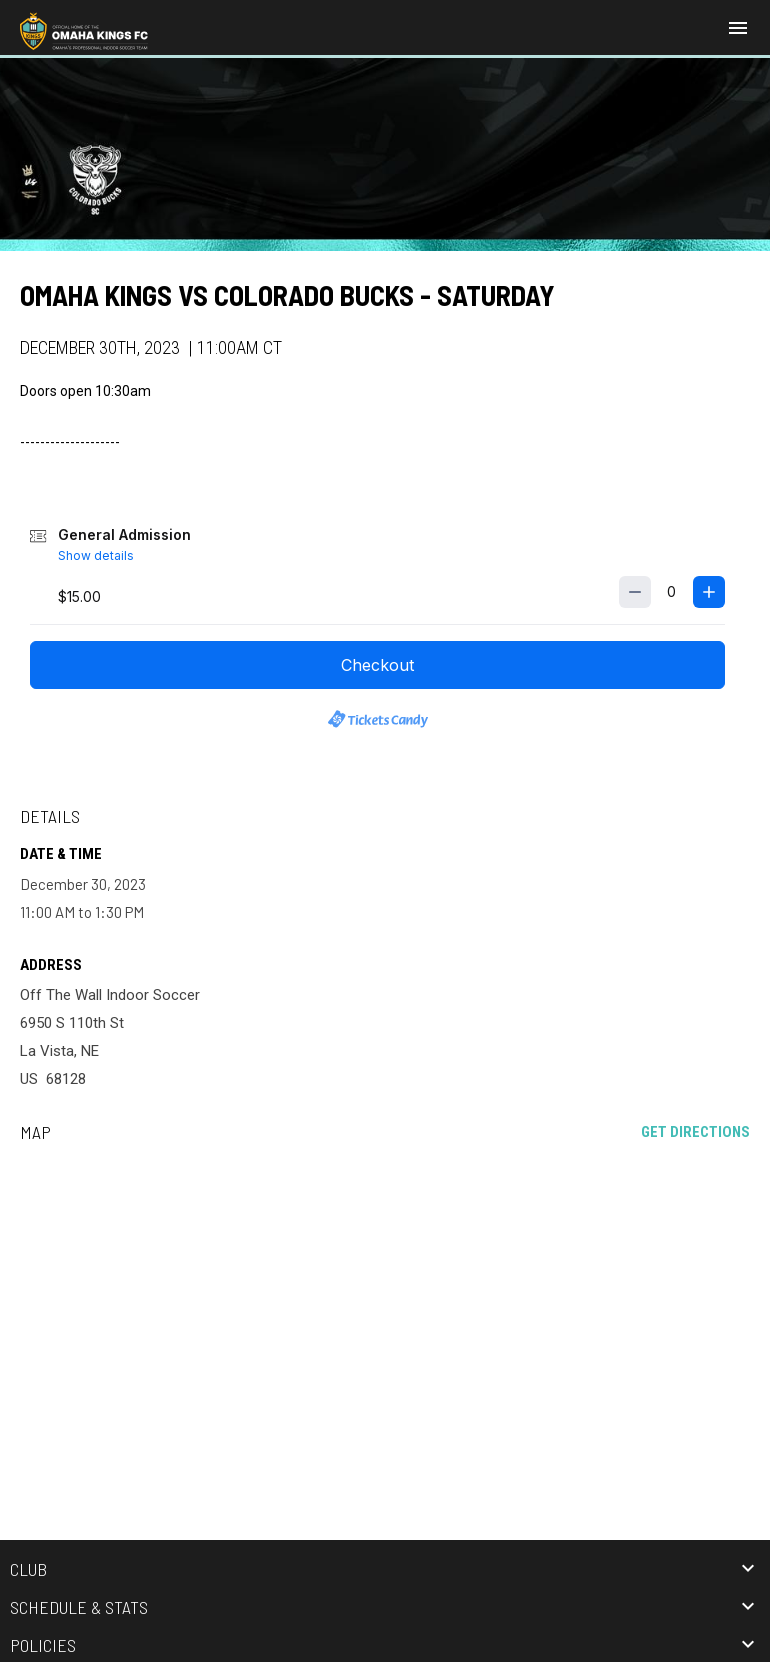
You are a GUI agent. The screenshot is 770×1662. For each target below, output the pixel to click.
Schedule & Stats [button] (79, 1607)
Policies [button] (43, 1645)
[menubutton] (738, 28)
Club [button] (28, 1569)
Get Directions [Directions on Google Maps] (695, 1132)
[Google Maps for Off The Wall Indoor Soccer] (385, 1311)
